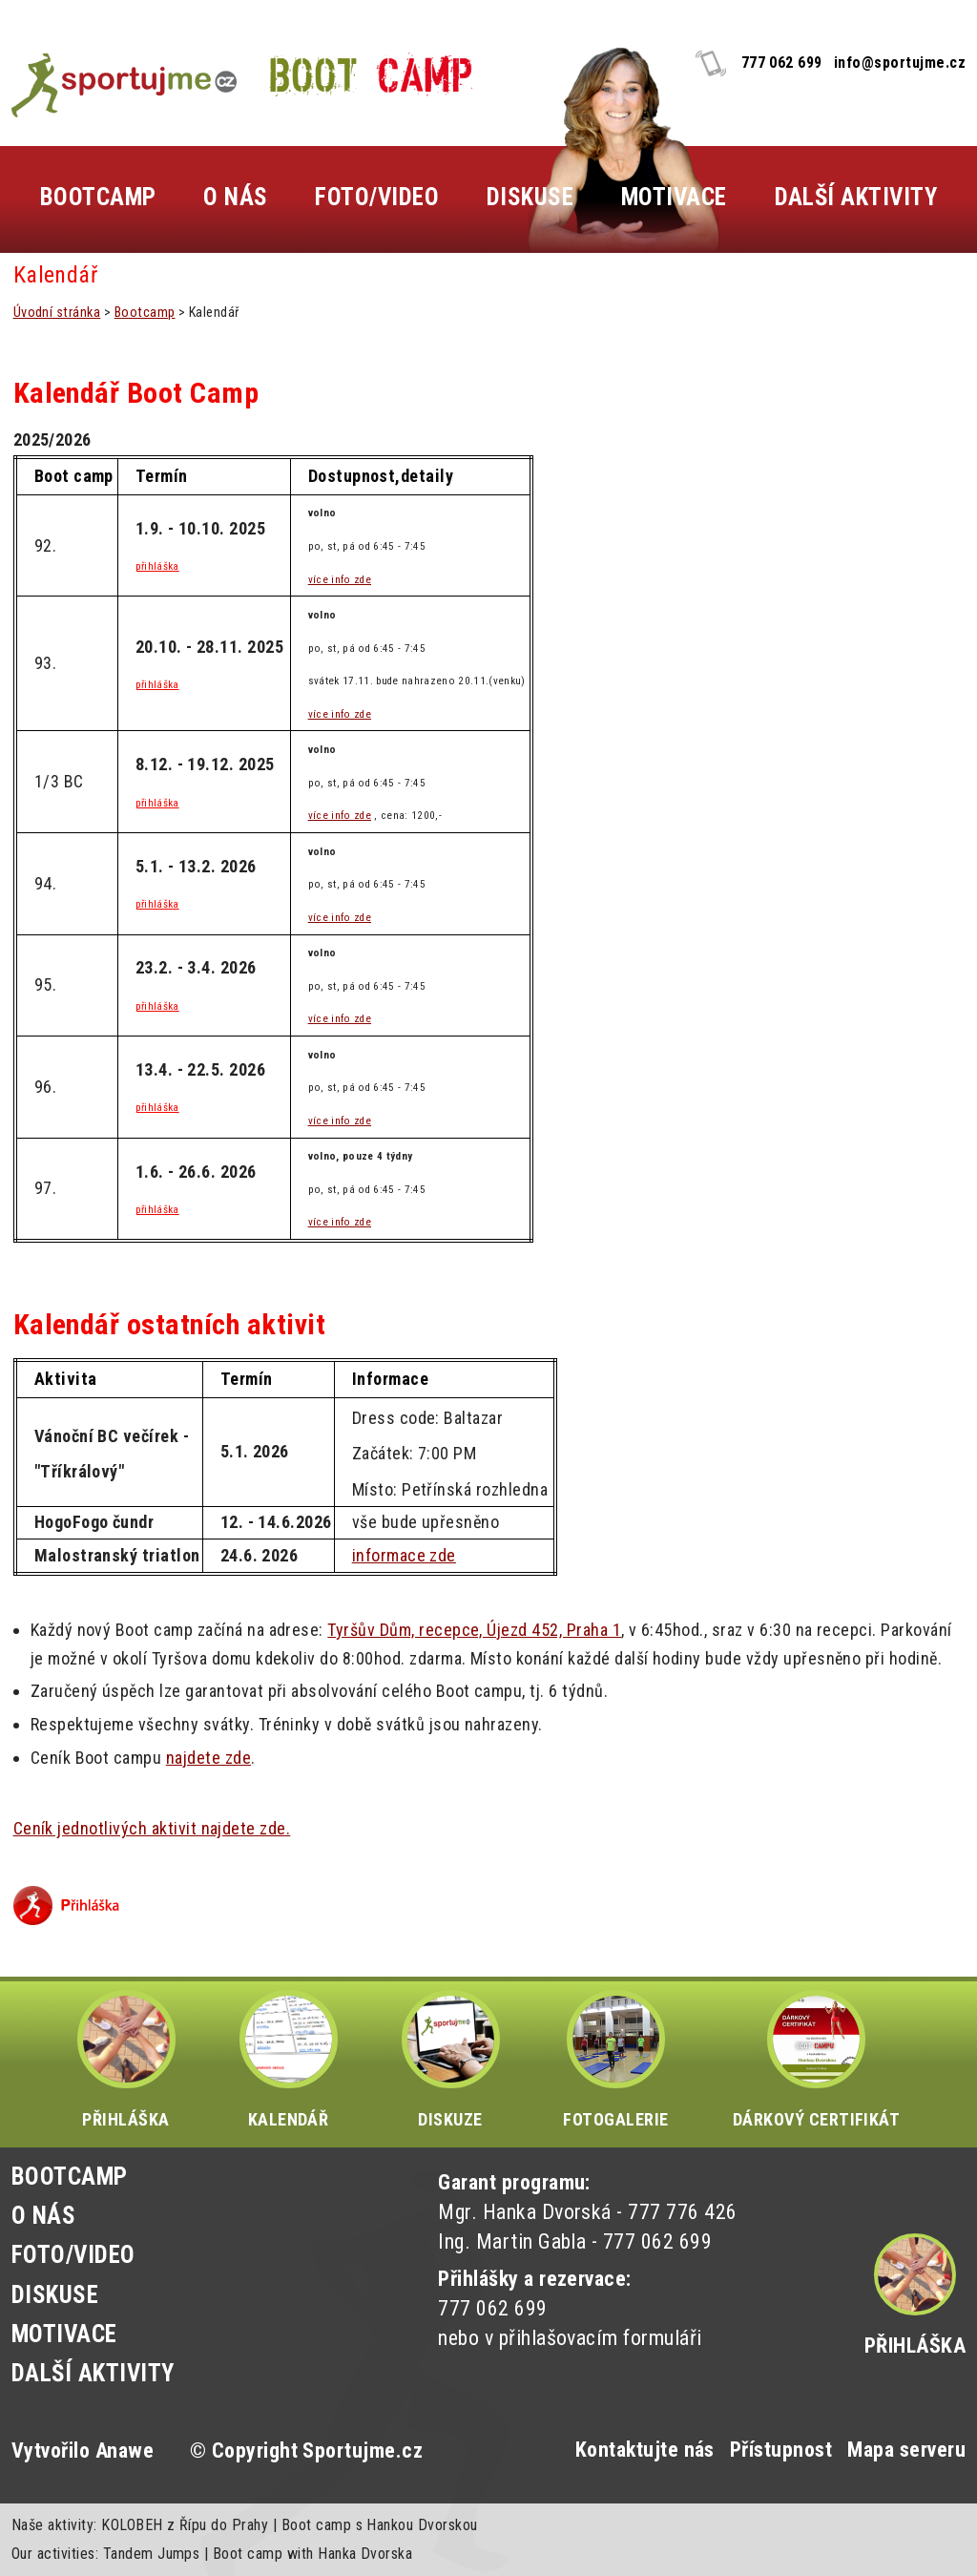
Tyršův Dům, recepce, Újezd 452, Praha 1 (474, 1630)
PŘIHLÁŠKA (126, 2059)
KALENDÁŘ (288, 2059)
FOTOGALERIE (615, 2059)
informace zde (404, 1555)
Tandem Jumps (151, 2554)
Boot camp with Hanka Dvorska (312, 2554)
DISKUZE (451, 2059)
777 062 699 (781, 62)
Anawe (124, 2450)
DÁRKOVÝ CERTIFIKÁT (817, 2059)
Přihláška (915, 2345)
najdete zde (208, 1758)
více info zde (339, 580)
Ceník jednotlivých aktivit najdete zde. (152, 1828)
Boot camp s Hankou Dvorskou (379, 2525)
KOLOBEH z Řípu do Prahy (184, 2525)
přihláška (157, 566)
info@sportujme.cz (900, 62)
